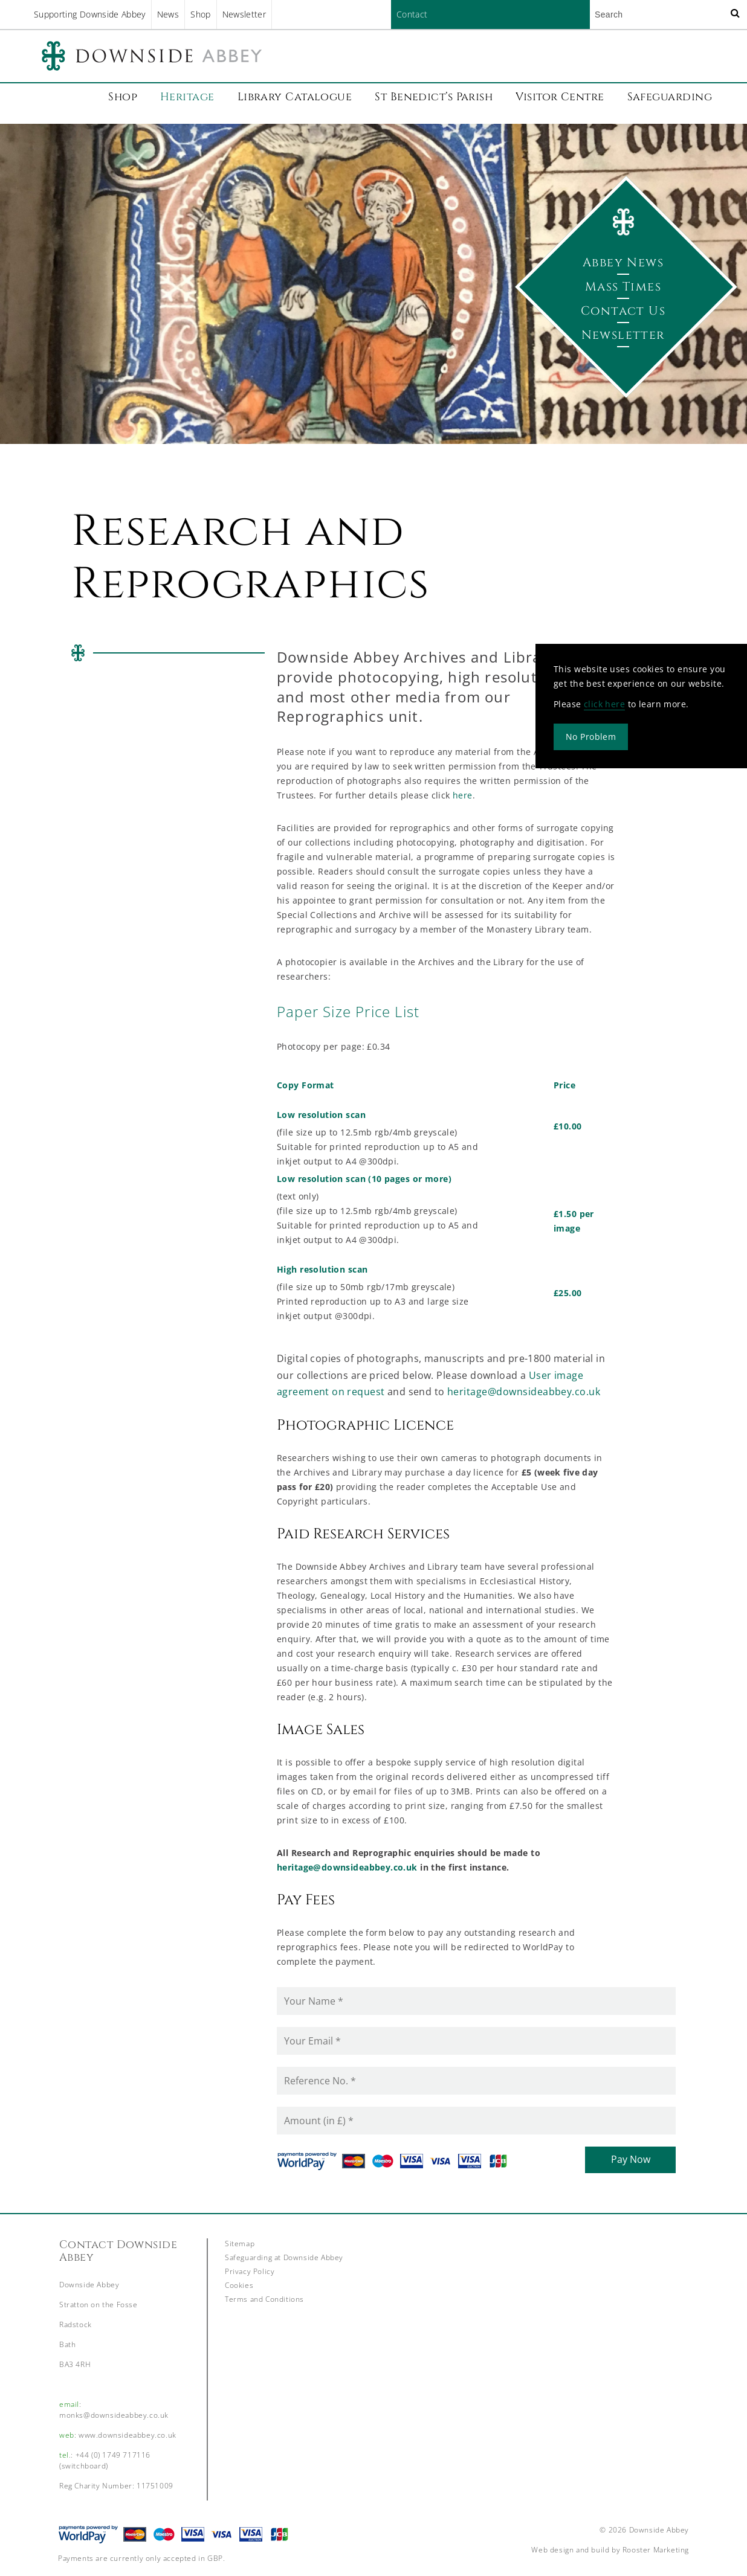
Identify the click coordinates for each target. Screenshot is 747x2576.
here (463, 795)
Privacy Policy (249, 2271)
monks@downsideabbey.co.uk (114, 2415)
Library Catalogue (295, 96)
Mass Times (623, 286)
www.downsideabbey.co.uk (127, 2435)
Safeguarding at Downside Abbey (284, 2257)
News (168, 14)
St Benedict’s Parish (434, 96)
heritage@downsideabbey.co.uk (523, 1391)
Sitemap (239, 2243)
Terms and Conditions (264, 2299)
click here (604, 704)
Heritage (187, 96)
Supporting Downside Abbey (90, 14)
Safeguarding (669, 96)
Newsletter (244, 14)
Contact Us (623, 311)
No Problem (591, 736)
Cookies (239, 2285)
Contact (411, 14)
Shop (200, 14)
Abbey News (623, 262)
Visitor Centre (560, 96)
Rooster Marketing (655, 2550)
